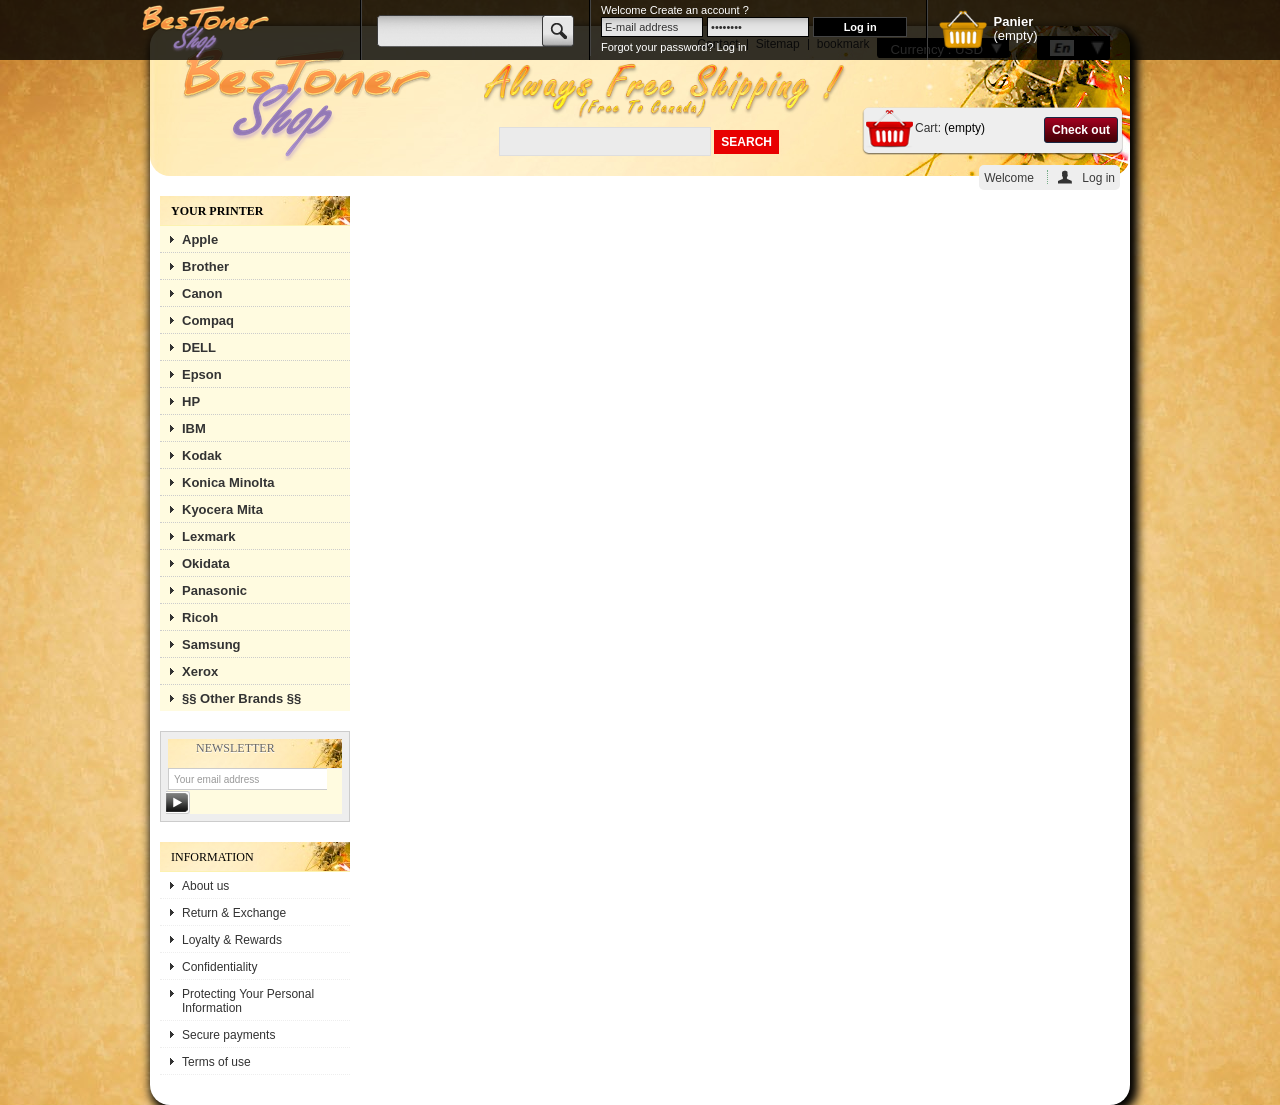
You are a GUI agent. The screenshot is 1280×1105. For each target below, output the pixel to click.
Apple (200, 239)
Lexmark (208, 536)
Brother (205, 266)
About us (205, 886)
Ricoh (200, 617)
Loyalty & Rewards (232, 940)
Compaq (208, 320)
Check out (1081, 130)
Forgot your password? (657, 47)
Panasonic (214, 590)
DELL (199, 347)
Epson (202, 374)
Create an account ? (699, 10)
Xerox (200, 671)
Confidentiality (219, 967)
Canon (202, 293)
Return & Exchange (234, 913)
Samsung (211, 644)
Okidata (206, 563)
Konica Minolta (228, 482)
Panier (1013, 21)
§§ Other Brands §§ (241, 698)
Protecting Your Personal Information (248, 1001)
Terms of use (216, 1062)
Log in (1098, 177)
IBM (194, 428)
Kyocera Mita (222, 509)
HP (191, 401)
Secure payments (228, 1035)
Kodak (202, 455)
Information (212, 857)
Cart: (928, 128)
